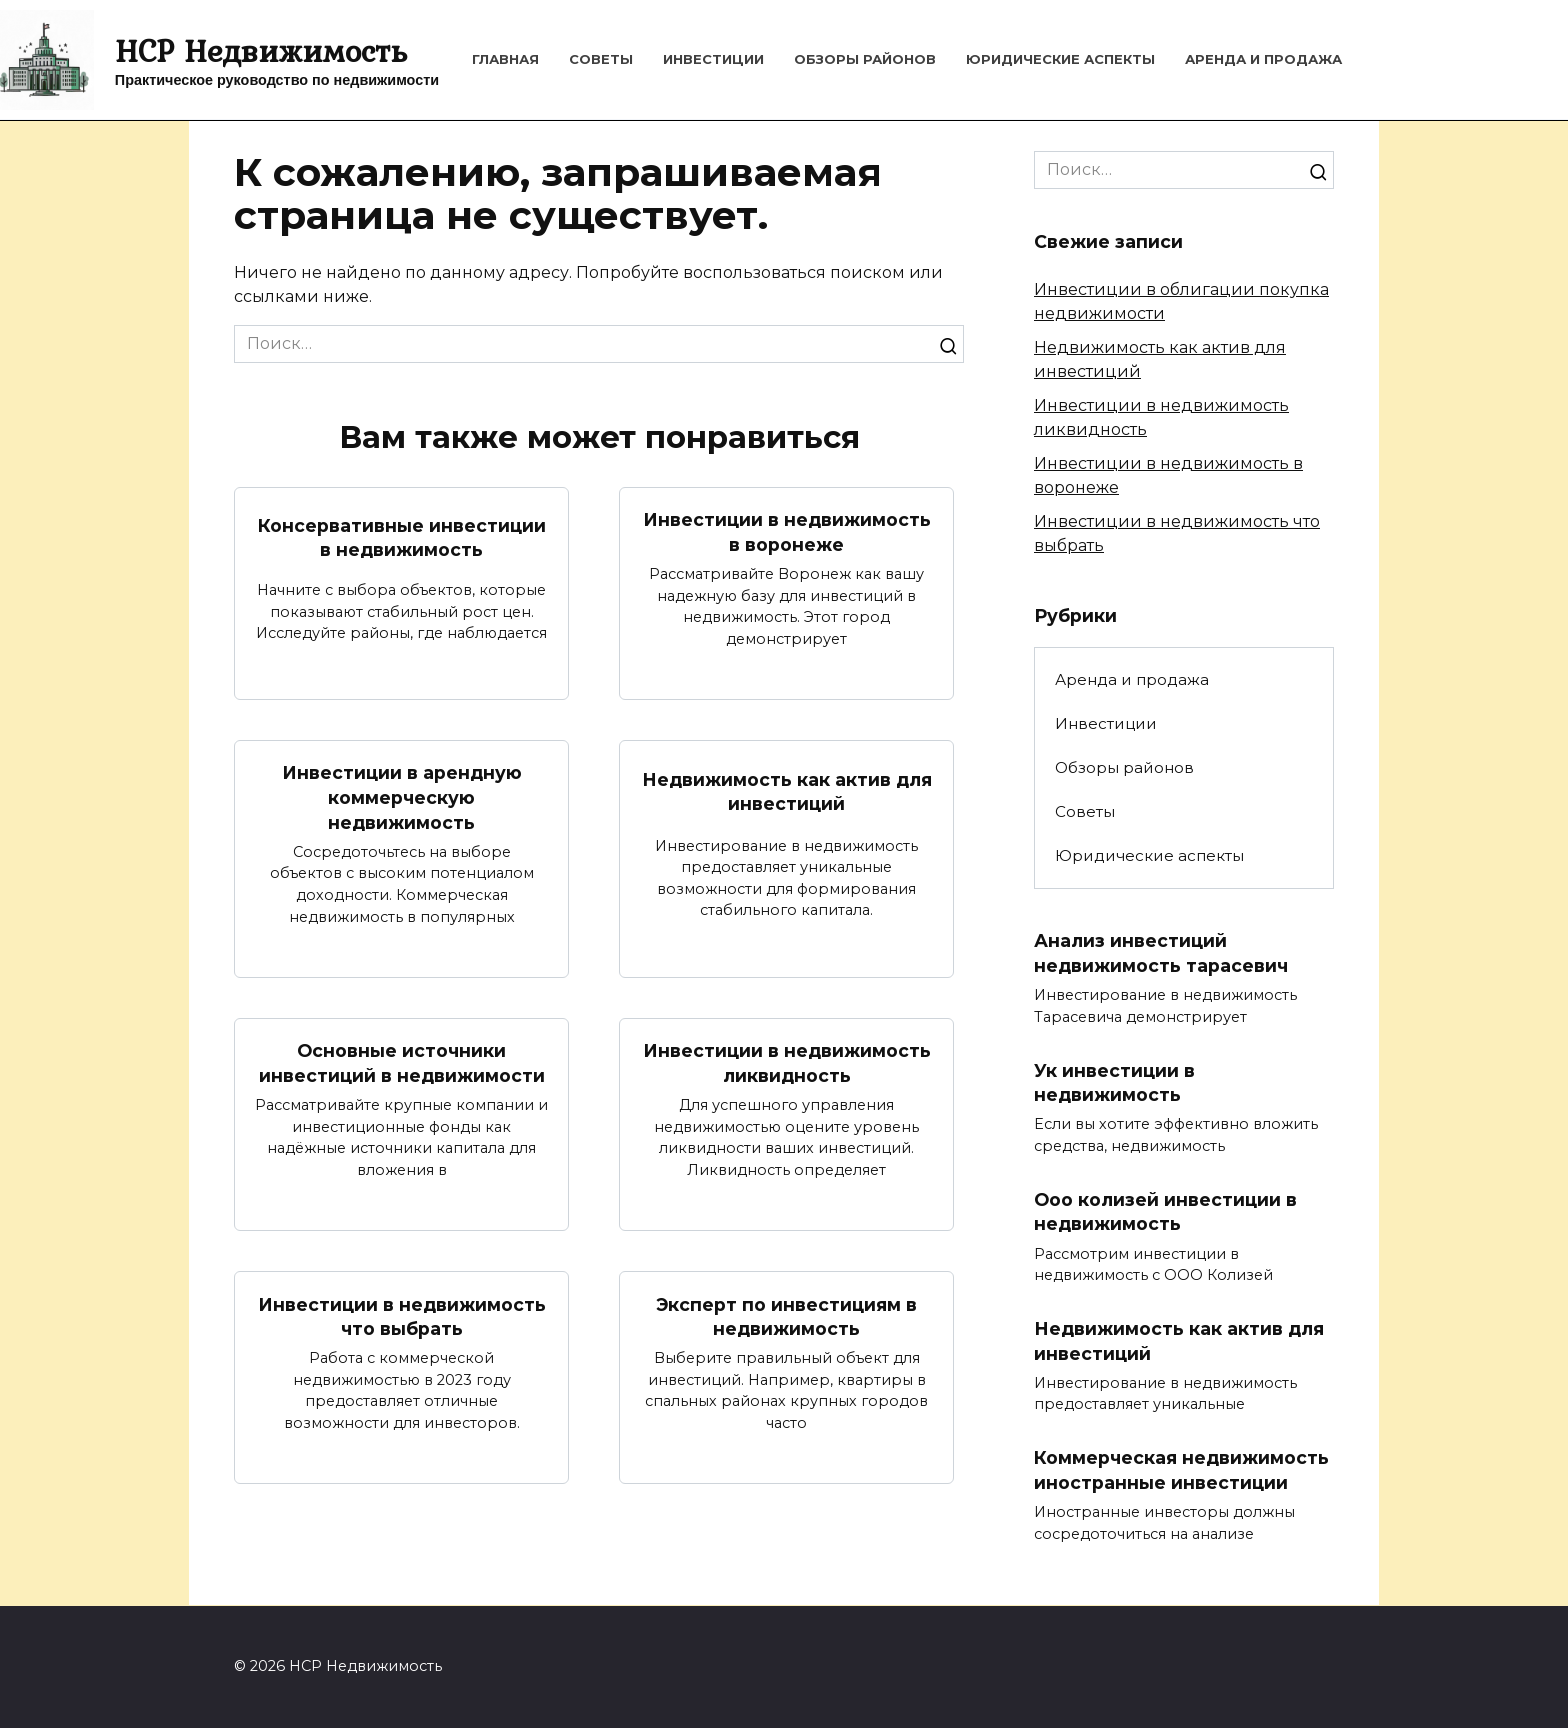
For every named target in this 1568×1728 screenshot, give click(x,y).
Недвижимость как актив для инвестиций (787, 792)
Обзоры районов (865, 59)
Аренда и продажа (1263, 59)
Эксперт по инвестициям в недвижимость (786, 1317)
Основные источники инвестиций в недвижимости (402, 1064)
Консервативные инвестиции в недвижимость (402, 537)
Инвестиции (713, 59)
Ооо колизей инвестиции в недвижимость (1165, 1212)
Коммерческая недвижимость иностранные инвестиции (1181, 1471)
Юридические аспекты (1060, 59)
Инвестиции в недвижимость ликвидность (787, 1064)
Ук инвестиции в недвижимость (1114, 1083)
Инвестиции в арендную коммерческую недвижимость (402, 797)
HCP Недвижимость (261, 50)
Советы (601, 59)
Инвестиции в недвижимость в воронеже (787, 532)
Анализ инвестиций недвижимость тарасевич (1161, 953)
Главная (505, 59)
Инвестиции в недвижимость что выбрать (402, 1317)
